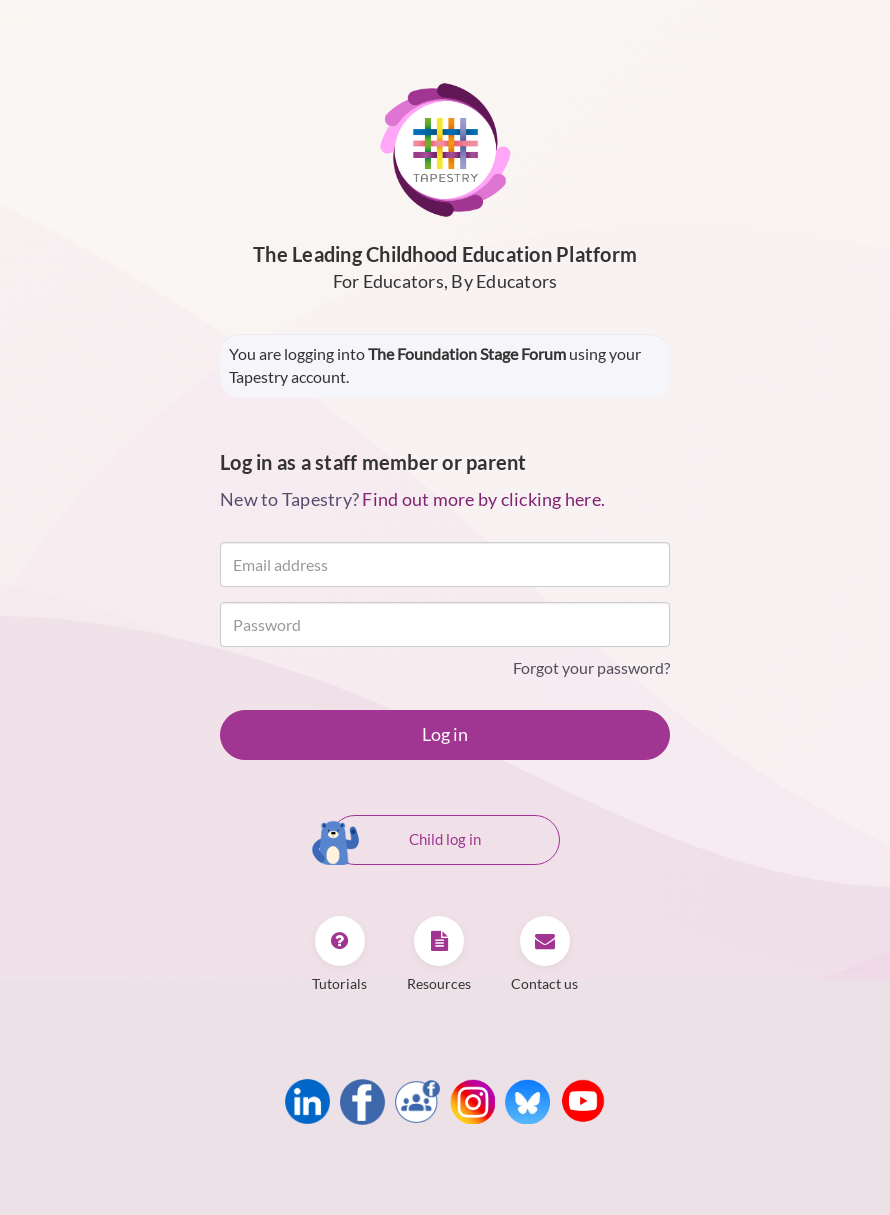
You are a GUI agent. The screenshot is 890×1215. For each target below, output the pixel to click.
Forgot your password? (591, 667)
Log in (445, 734)
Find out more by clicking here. (483, 499)
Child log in (405, 841)
